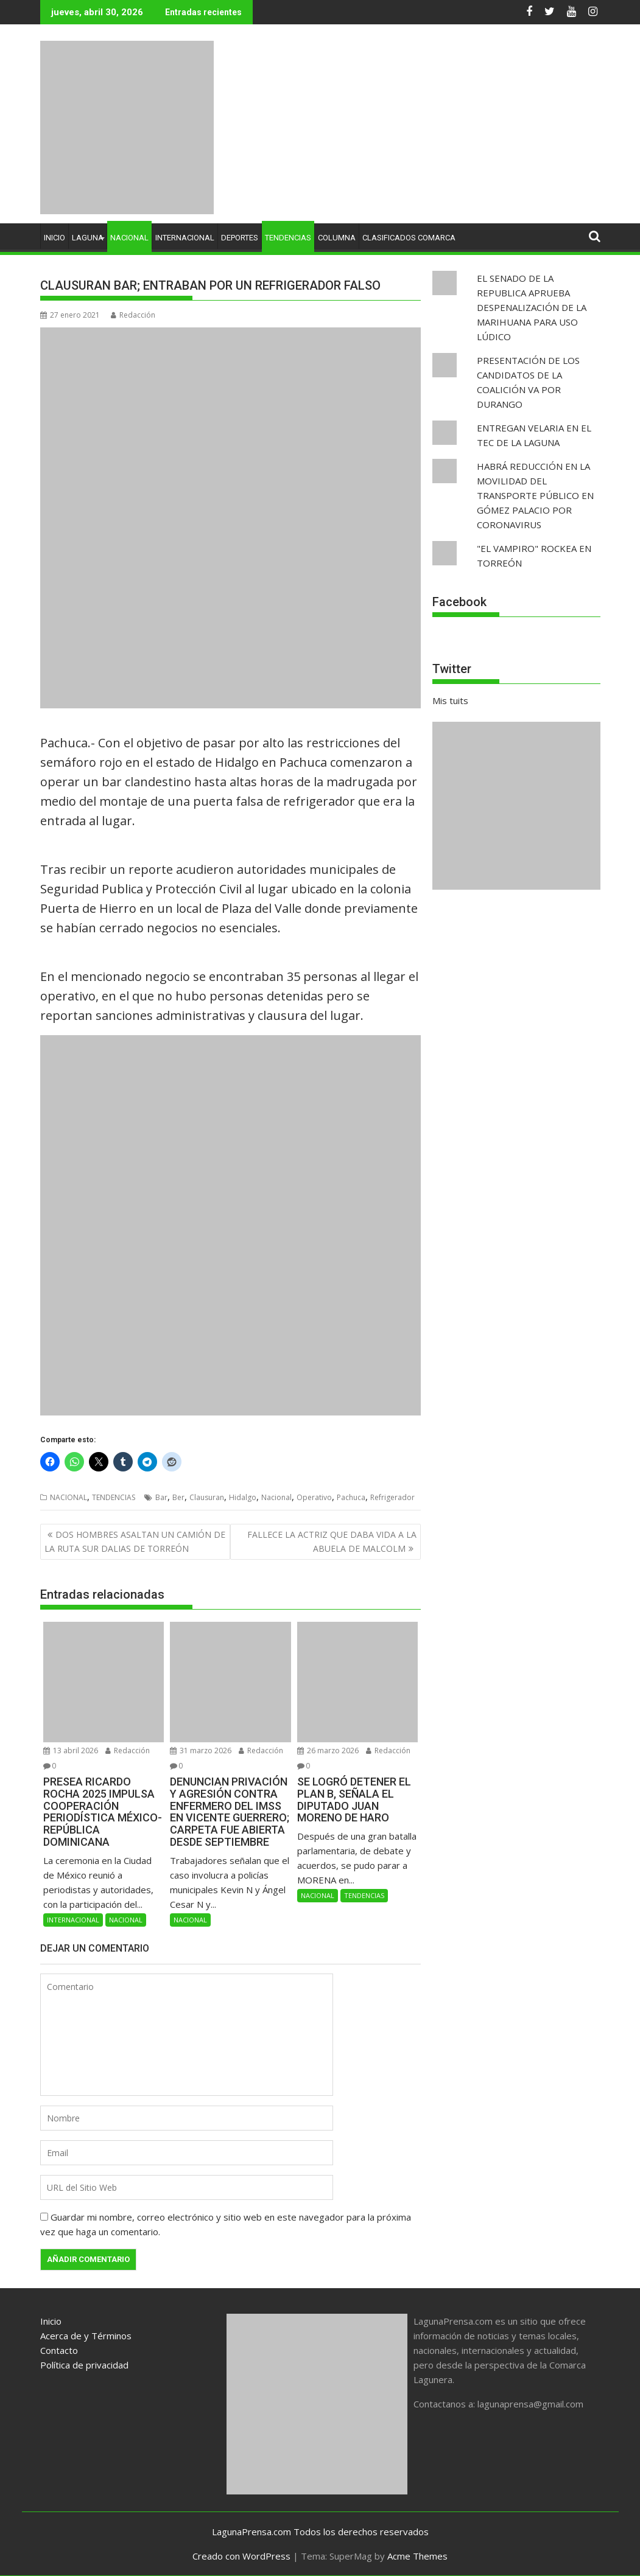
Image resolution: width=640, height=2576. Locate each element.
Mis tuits (450, 700)
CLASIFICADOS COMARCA (408, 237)
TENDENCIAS (288, 237)
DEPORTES (239, 237)
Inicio (51, 2321)
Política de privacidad (84, 2365)
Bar (161, 1497)
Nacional (276, 1497)
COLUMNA (337, 237)
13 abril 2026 (70, 1750)
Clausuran (206, 1497)
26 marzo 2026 (328, 1750)
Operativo (314, 1497)
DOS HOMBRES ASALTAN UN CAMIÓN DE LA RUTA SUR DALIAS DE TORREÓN (134, 1541)
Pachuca (351, 1497)
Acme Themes (417, 2556)
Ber (178, 1497)
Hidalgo (242, 1497)
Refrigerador (392, 1497)
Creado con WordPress (241, 2556)
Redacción (133, 315)
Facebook (459, 602)
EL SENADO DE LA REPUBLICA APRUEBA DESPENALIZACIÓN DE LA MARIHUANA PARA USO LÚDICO (531, 307)
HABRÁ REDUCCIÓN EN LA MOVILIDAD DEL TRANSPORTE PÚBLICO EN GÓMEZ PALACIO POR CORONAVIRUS (535, 495)
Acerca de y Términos (86, 2336)
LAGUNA (88, 237)
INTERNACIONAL (184, 237)
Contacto (59, 2350)
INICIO (54, 237)
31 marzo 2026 (200, 1750)
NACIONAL (129, 237)
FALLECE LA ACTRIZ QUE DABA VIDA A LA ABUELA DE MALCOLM (332, 1541)
